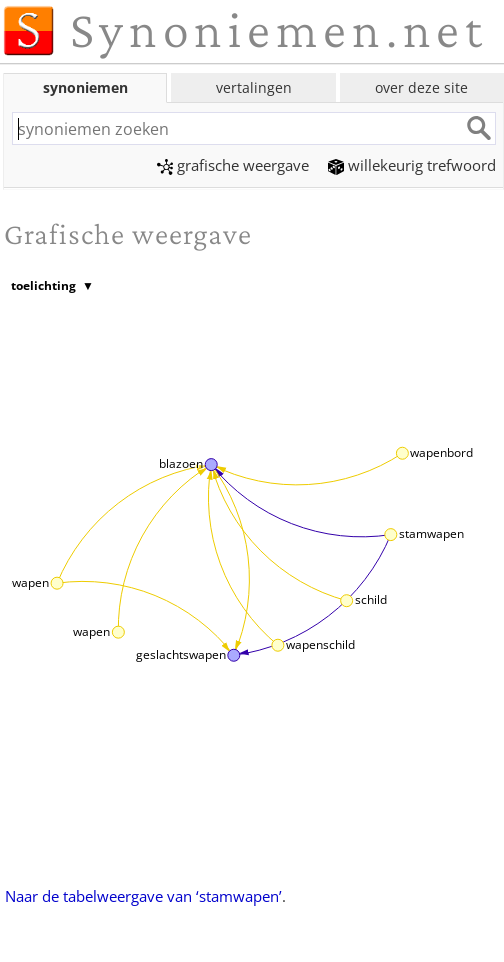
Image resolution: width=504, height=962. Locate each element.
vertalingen (254, 87)
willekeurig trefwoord (412, 165)
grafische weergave (233, 165)
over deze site (421, 87)
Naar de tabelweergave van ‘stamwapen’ (143, 896)
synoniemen (85, 87)
